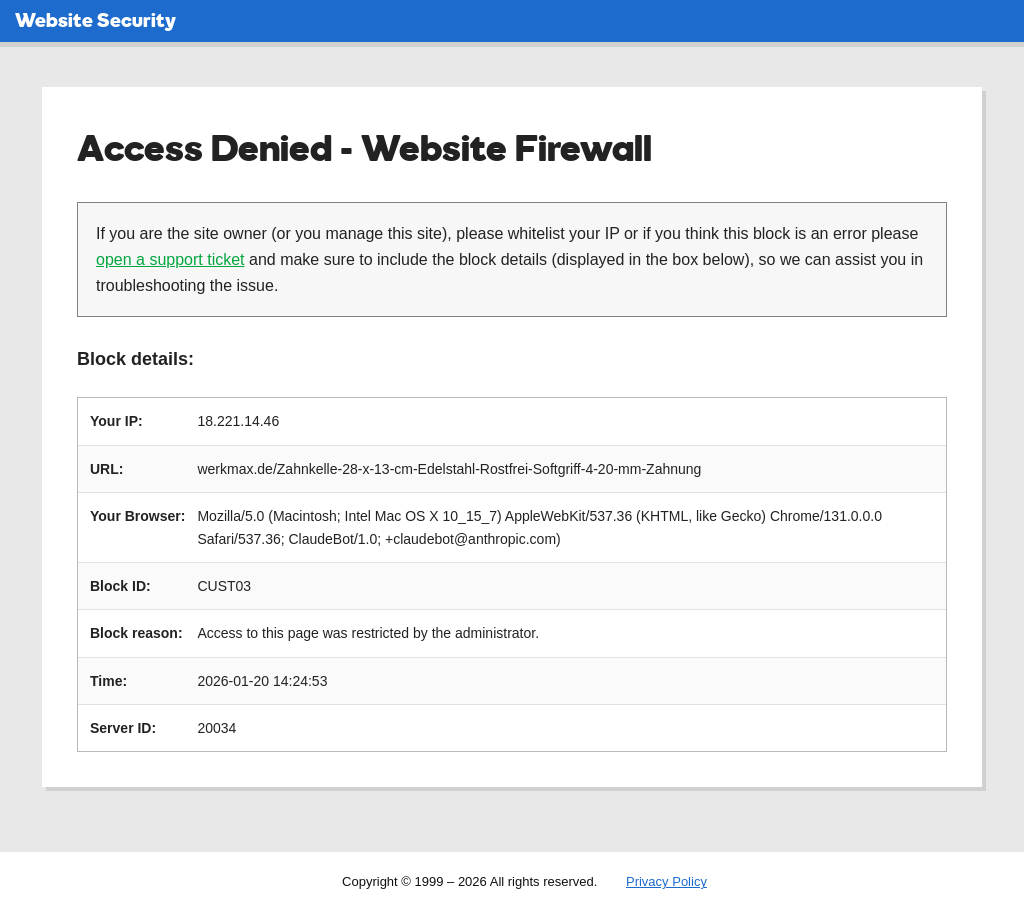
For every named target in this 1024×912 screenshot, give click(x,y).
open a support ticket (170, 259)
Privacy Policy (666, 881)
